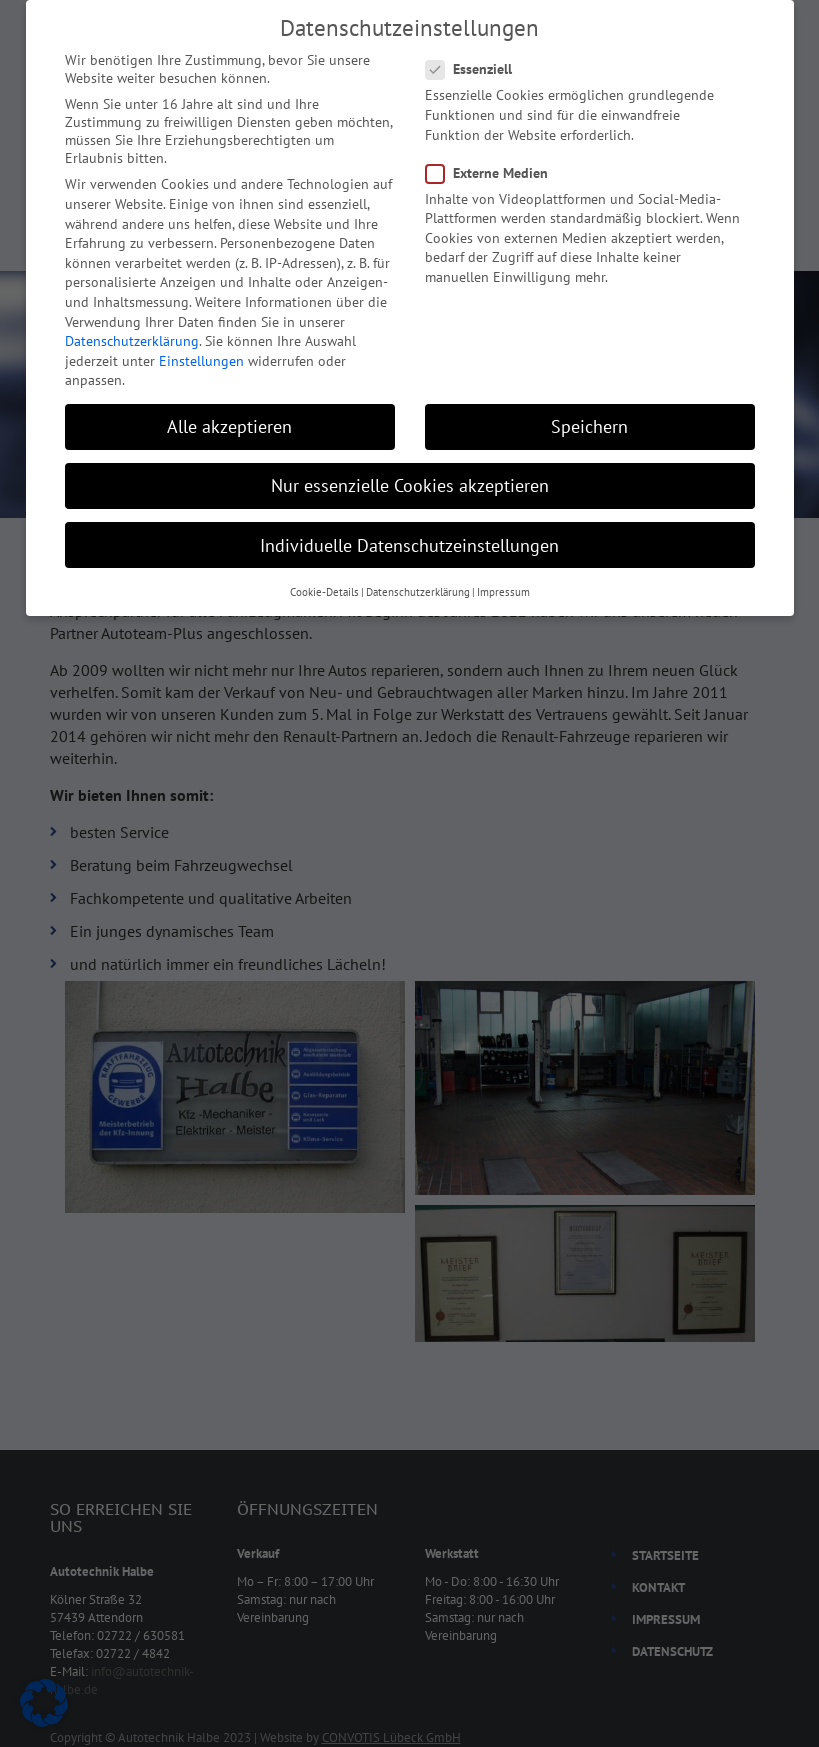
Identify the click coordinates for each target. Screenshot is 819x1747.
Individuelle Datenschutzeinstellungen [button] (409, 545)
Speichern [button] (589, 426)
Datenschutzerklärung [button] (418, 592)
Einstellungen (201, 361)
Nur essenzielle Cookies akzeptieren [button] (410, 485)
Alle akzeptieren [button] (229, 426)
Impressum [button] (503, 592)
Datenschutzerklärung (132, 341)
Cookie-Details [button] (324, 592)
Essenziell (475, 69)
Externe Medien (493, 173)
